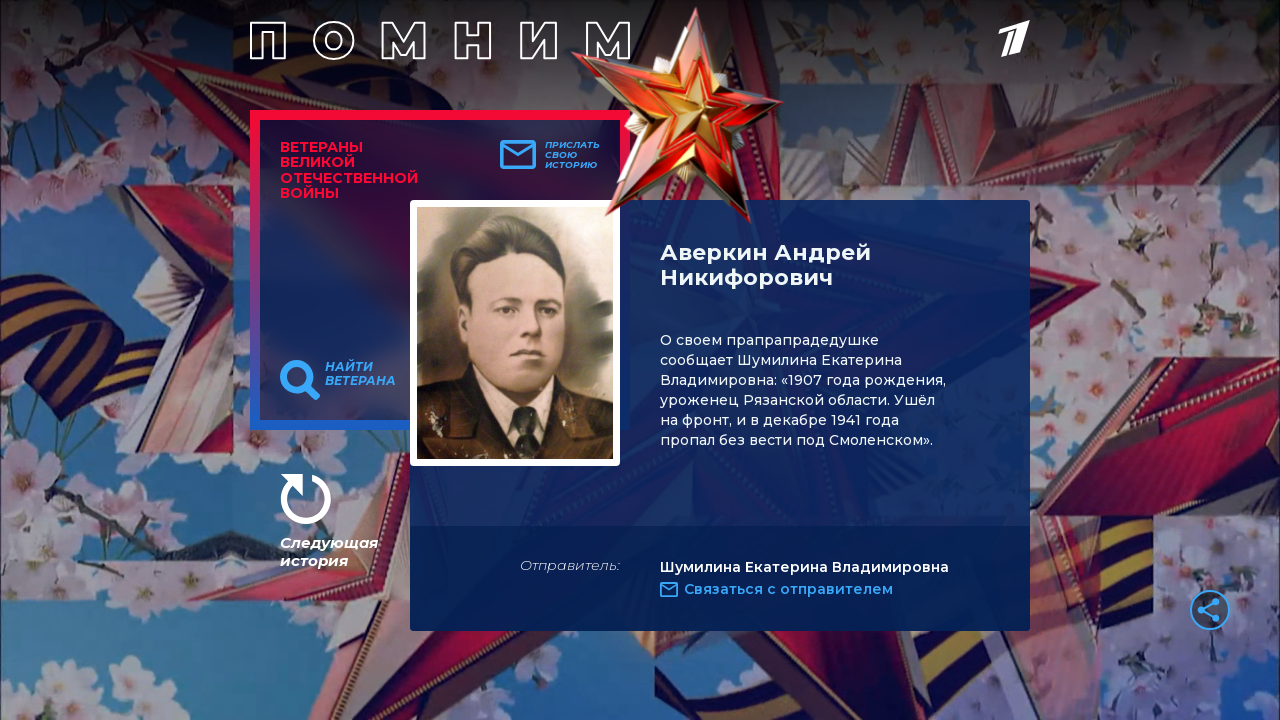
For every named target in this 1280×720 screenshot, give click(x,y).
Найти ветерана (360, 374)
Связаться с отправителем (788, 589)
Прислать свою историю (572, 155)
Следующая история (329, 551)
